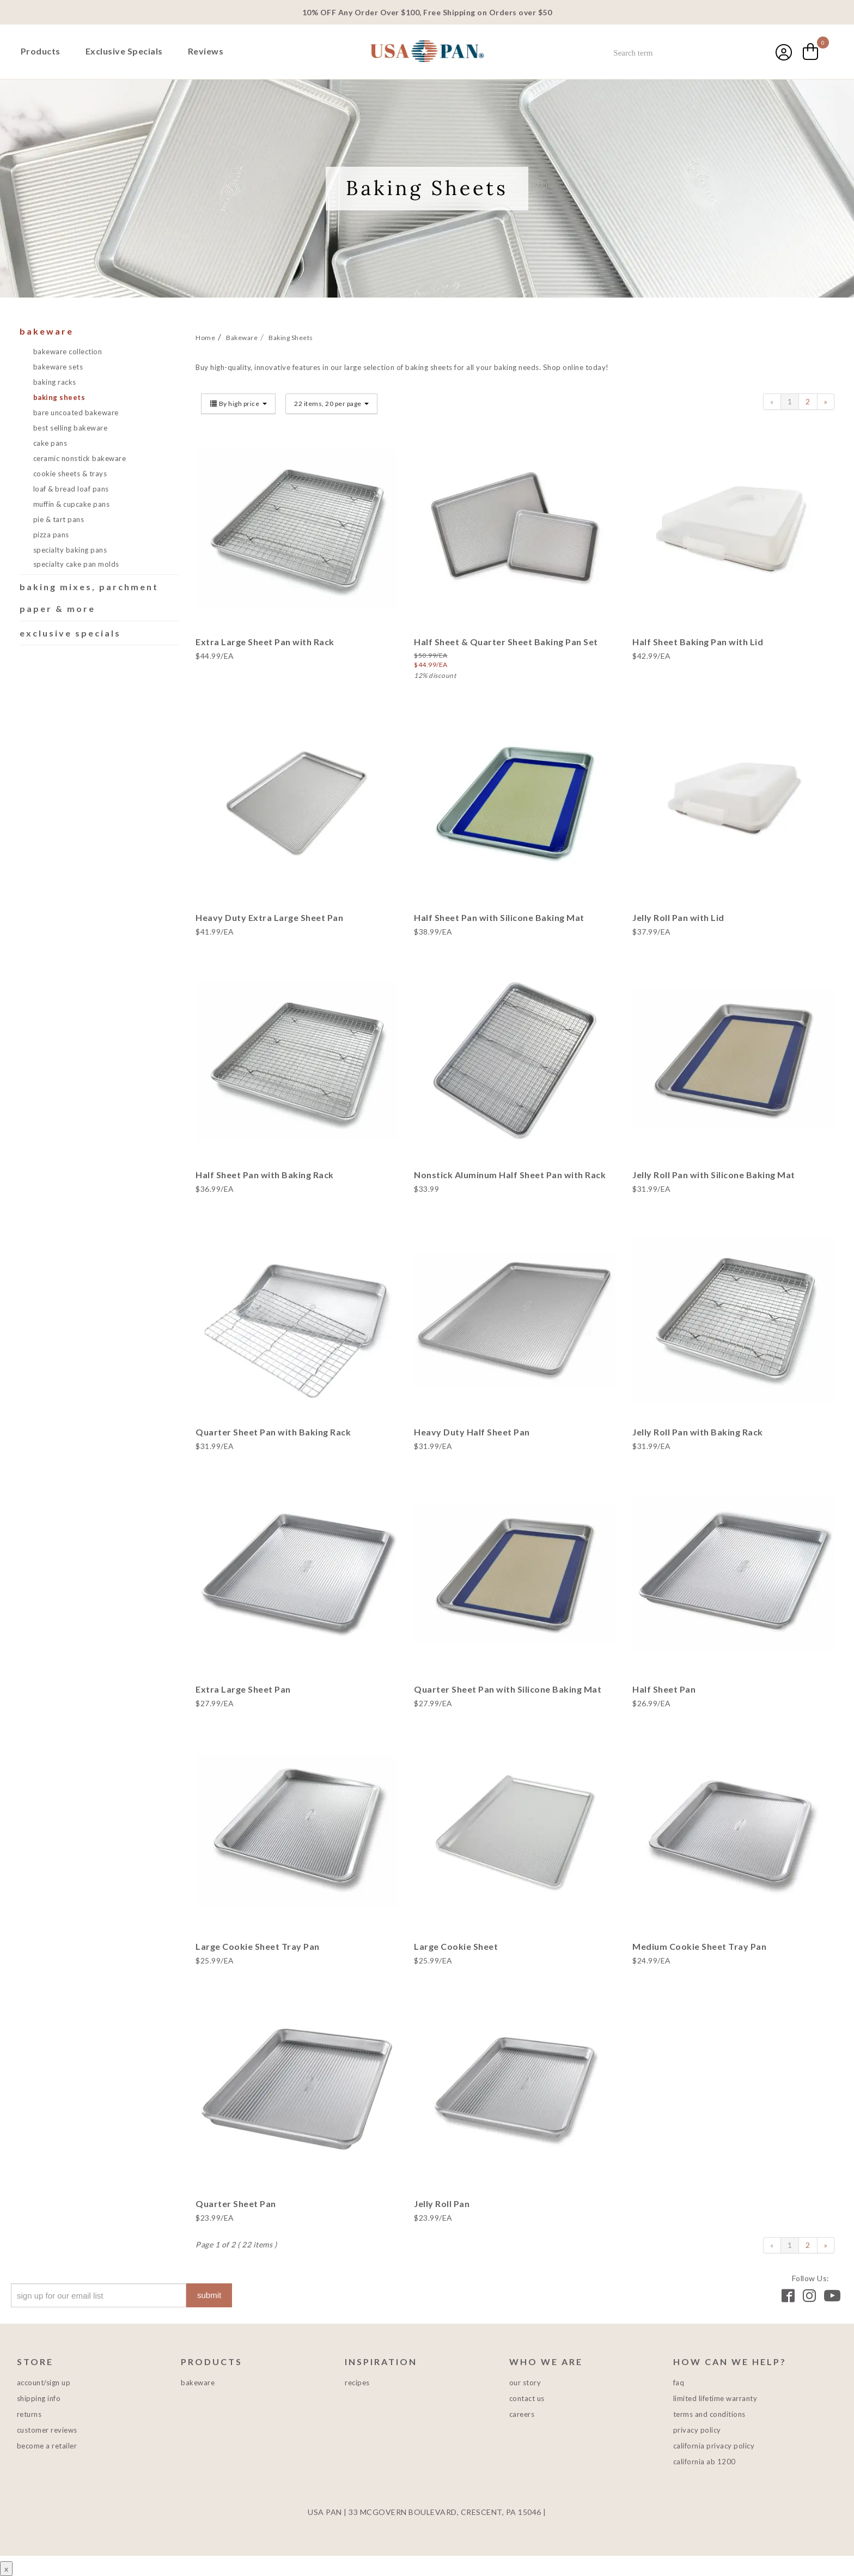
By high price (238, 403)
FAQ (679, 2382)
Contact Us (527, 2398)
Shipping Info (39, 2398)
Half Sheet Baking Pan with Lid (697, 642)
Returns (29, 2414)
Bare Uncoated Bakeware (76, 412)
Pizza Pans (51, 534)
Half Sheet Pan (664, 1689)
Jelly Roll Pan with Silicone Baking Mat (713, 1174)
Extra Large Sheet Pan (243, 1689)
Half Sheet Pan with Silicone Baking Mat (499, 917)
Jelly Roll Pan (441, 2203)
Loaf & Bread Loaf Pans (71, 488)
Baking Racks (54, 382)
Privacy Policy (697, 2430)
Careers (522, 2414)
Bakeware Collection (67, 351)
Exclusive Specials (124, 51)
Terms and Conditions (709, 2414)
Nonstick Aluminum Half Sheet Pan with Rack (510, 1174)
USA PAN (427, 52)
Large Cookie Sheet (456, 1946)
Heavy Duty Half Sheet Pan (472, 1432)
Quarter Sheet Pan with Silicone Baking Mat (507, 1689)
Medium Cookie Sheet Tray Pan (699, 1946)
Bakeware (47, 331)
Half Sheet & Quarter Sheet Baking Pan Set (506, 642)
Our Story (525, 2382)
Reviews (206, 51)
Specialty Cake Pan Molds (76, 564)
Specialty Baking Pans (70, 549)
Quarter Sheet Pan (236, 2203)
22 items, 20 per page (331, 403)
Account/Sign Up (44, 2382)
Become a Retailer (47, 2445)
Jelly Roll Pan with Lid (678, 917)
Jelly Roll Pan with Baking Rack (697, 1432)
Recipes (357, 2382)
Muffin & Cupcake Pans (71, 504)
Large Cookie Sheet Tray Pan (258, 1946)
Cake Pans (50, 443)
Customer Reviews (47, 2430)
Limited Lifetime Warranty (715, 2398)
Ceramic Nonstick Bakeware (79, 458)
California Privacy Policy (714, 2445)
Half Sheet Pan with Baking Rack (265, 1174)
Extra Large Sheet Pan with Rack (265, 642)
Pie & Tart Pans (58, 519)
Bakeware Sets (58, 366)
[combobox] (678, 53)
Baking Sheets (59, 397)
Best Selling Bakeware (70, 427)
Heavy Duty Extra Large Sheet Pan (269, 917)
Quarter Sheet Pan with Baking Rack (273, 1432)
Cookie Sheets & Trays (70, 473)
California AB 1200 (704, 2461)
